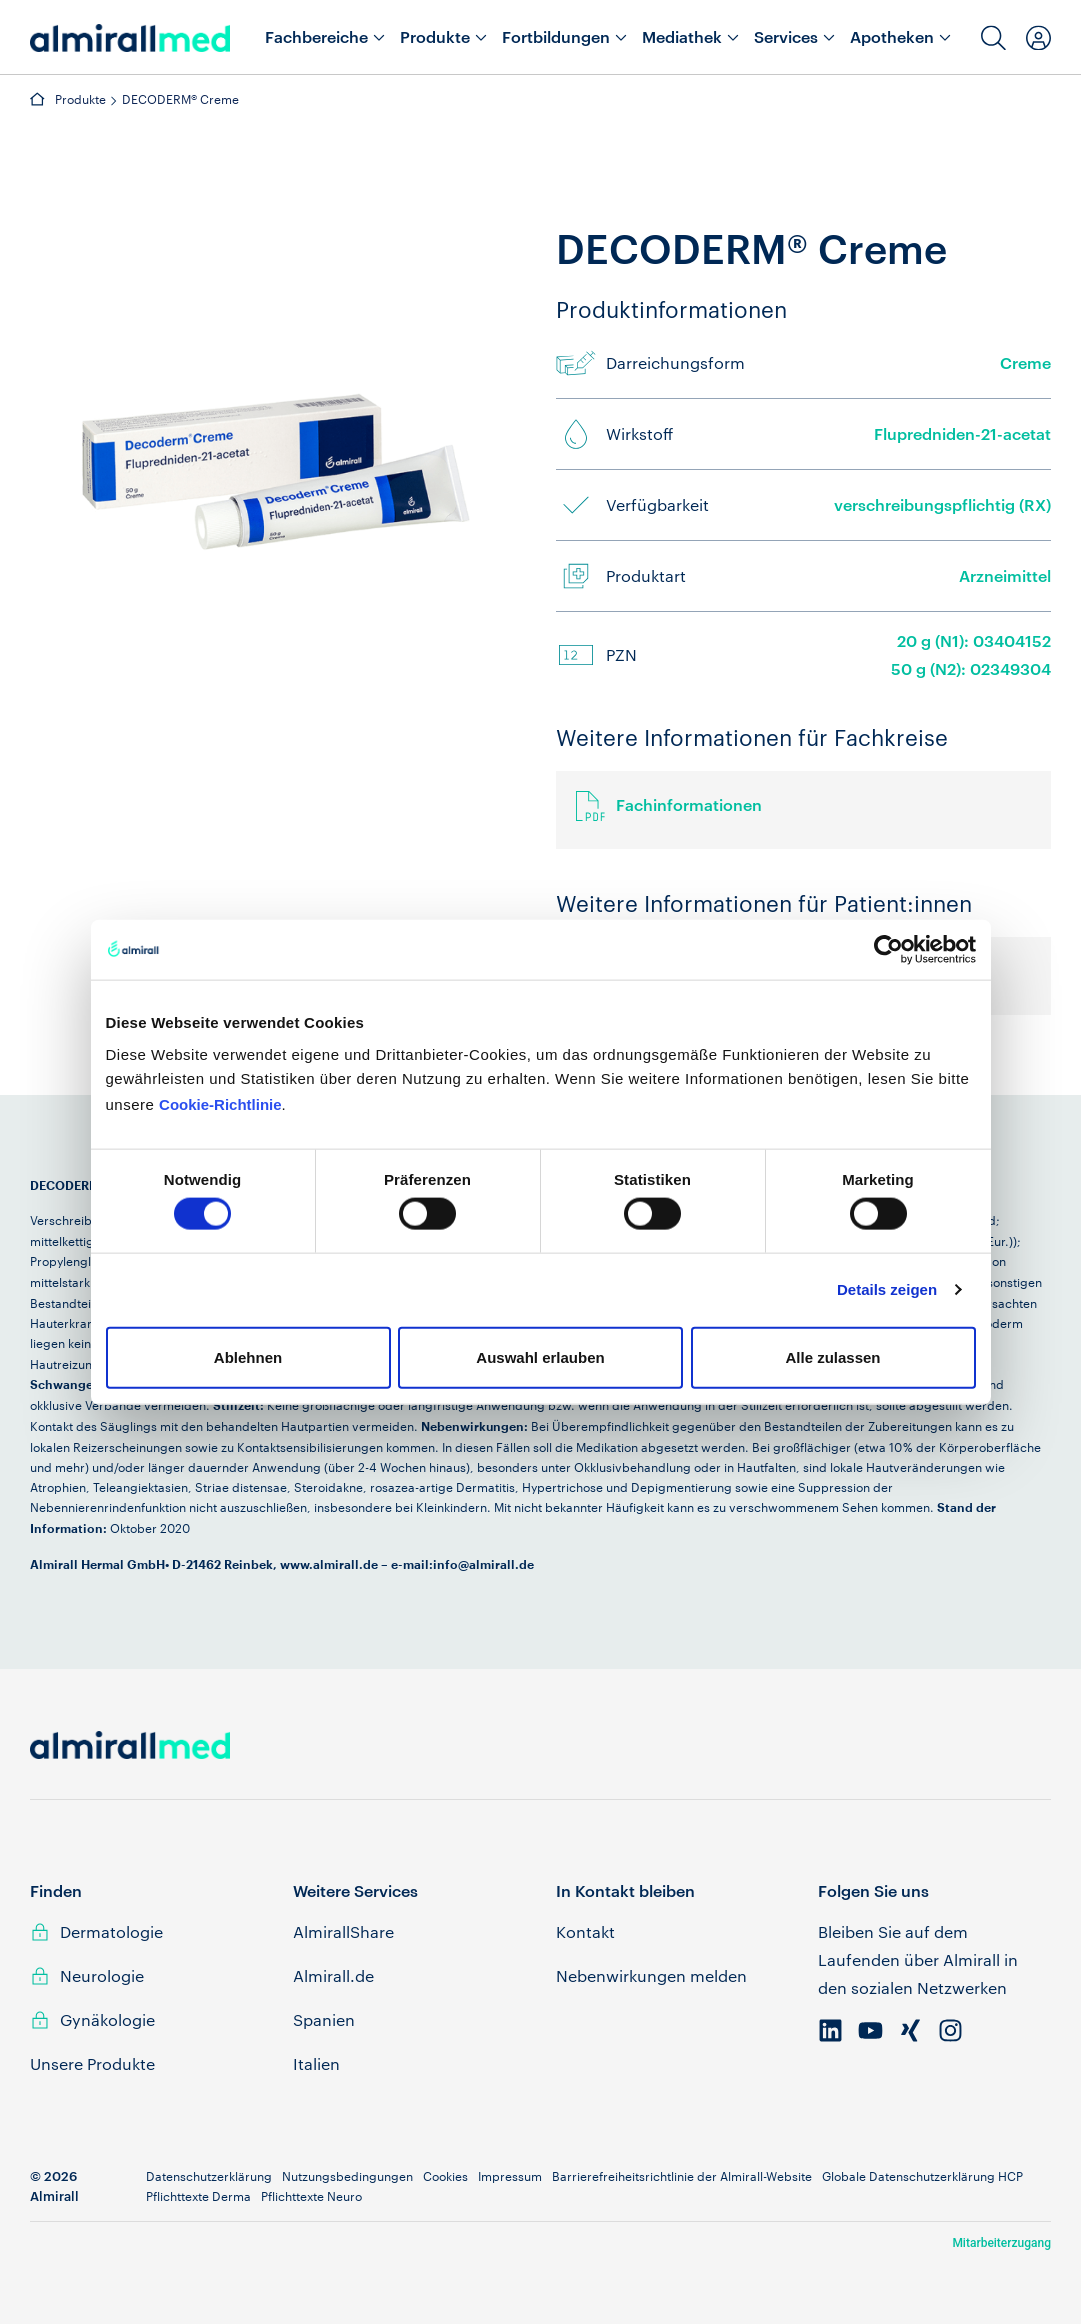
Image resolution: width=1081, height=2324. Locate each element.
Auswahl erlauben (540, 1356)
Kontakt (585, 1931)
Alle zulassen (832, 1356)
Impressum (510, 2176)
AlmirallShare (343, 1931)
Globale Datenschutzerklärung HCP (922, 2176)
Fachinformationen (689, 804)
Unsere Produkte (92, 2063)
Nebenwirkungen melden (651, 1975)
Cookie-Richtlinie (220, 1103)
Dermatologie (111, 1931)
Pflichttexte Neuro (311, 2196)
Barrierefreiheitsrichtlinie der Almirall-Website (682, 2176)
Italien (316, 2063)
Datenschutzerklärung (209, 2176)
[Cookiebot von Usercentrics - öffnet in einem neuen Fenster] (888, 950)
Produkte (80, 99)
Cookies (445, 2176)
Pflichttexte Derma (198, 2196)
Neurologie (102, 1975)
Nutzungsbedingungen (347, 2176)
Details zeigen (887, 1289)
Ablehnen (248, 1356)
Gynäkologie (107, 2019)
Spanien (324, 2019)
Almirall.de (333, 1975)
